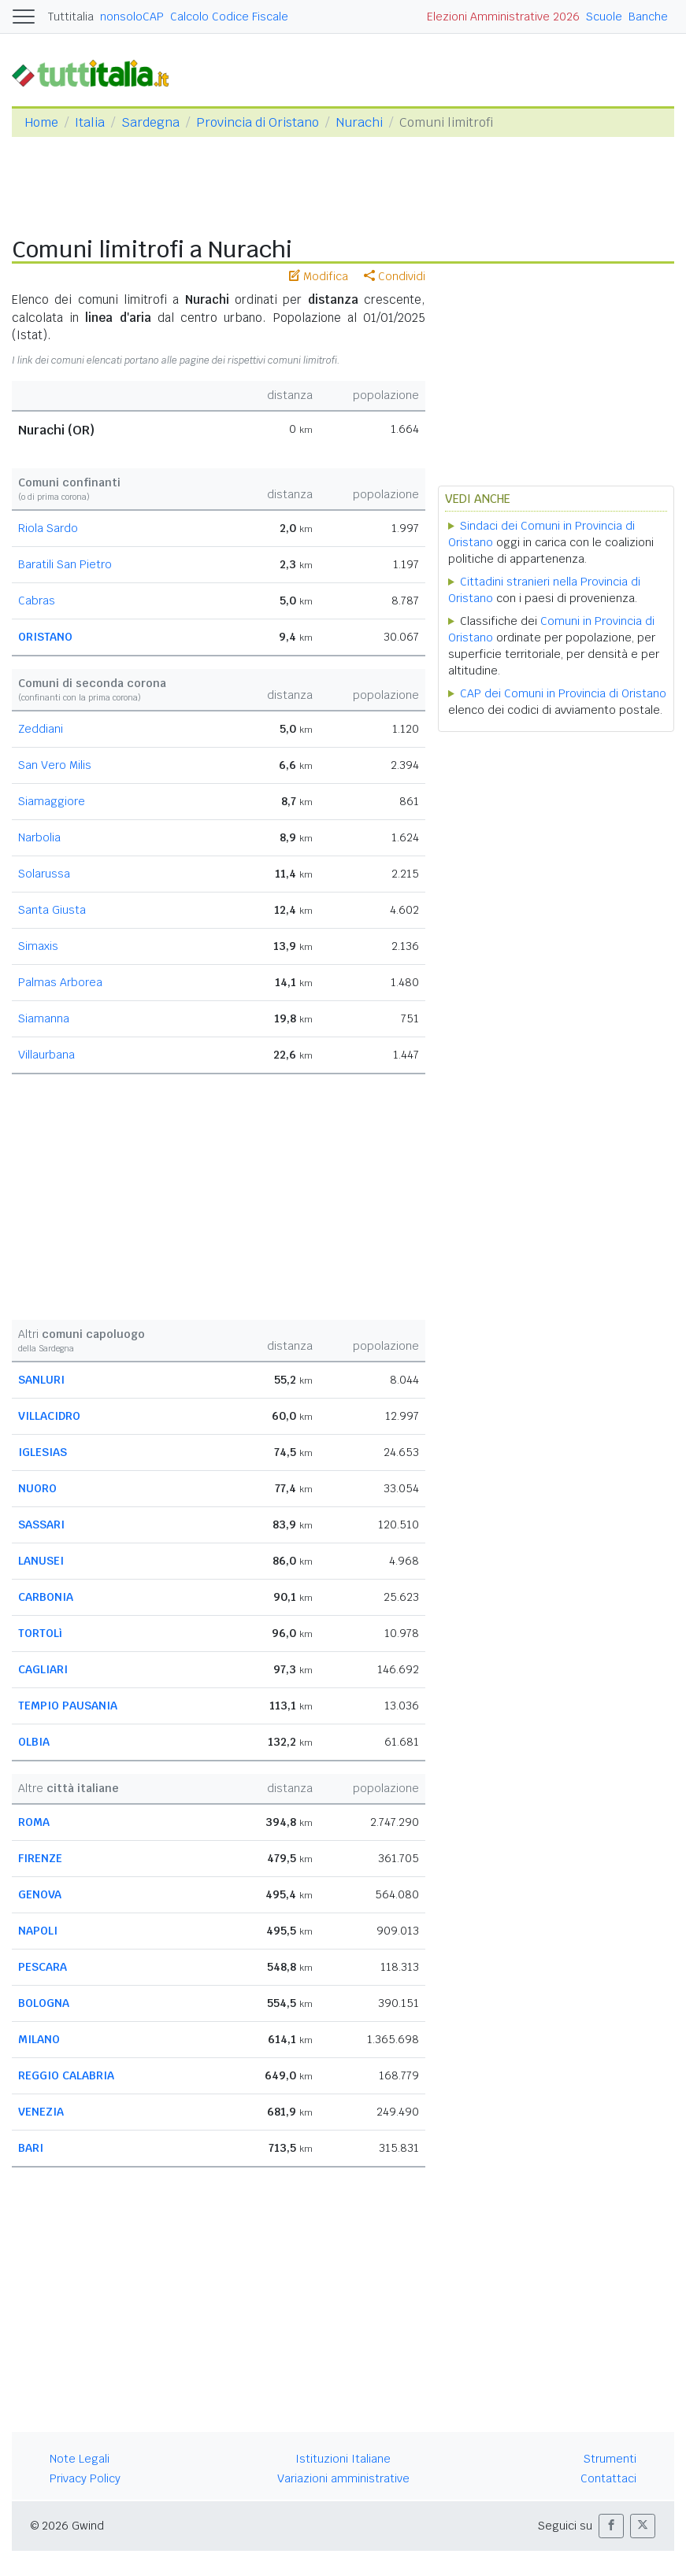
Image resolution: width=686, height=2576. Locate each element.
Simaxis (38, 946)
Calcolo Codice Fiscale (229, 16)
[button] (611, 2526)
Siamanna (43, 1018)
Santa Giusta (52, 910)
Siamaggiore (51, 801)
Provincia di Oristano (257, 122)
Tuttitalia (71, 16)
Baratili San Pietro (65, 564)
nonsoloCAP (132, 16)
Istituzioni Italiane (343, 2459)
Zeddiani (40, 729)
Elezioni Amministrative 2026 (503, 16)
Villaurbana (46, 1055)
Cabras (36, 600)
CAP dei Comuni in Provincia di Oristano (563, 693)
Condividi (394, 276)
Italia (90, 122)
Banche (648, 16)
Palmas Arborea (60, 982)
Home (41, 122)
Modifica (318, 276)
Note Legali (79, 2459)
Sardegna (150, 122)
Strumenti (610, 2459)
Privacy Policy (85, 2478)
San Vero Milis (54, 765)
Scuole (604, 16)
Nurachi (359, 122)
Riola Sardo (48, 528)
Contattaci (608, 2478)
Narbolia (39, 837)
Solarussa (44, 874)
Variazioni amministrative (343, 2478)
